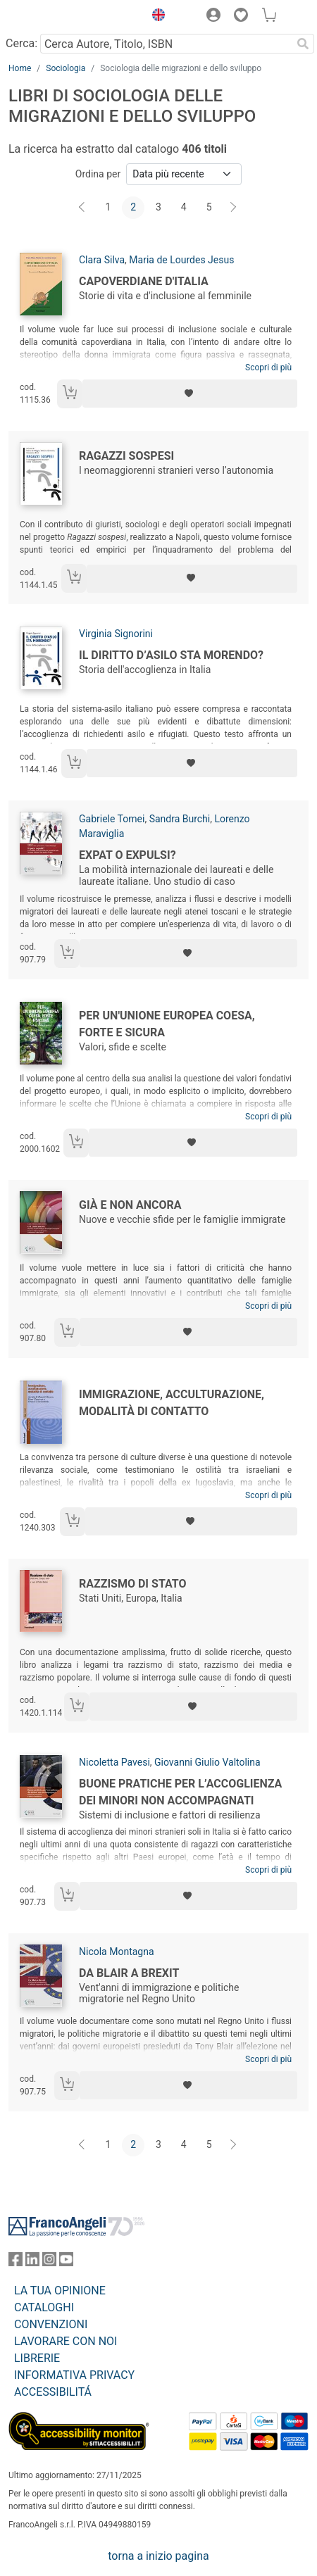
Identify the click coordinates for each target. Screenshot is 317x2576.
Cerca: (21, 43)
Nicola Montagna (116, 1951)
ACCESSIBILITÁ (53, 2392)
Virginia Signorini (116, 633)
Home (19, 68)
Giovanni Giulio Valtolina (207, 1762)
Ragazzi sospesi (126, 456)
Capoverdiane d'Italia (144, 281)
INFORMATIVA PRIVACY (74, 2375)
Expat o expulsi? (127, 855)
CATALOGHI (44, 2307)
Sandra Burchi (180, 818)
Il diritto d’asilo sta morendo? (171, 655)
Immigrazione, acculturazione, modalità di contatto (171, 1403)
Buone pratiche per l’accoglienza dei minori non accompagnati (180, 1792)
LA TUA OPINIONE (60, 2290)
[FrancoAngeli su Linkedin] (32, 2262)
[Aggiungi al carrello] (69, 393)
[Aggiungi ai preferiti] (189, 393)
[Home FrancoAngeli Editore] (56, 17)
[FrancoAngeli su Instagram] (49, 2262)
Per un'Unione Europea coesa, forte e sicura (167, 1024)
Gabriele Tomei (111, 818)
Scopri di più (268, 367)
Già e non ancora (130, 1205)
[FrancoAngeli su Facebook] (15, 2262)
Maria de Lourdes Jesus (181, 259)
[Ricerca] (303, 44)
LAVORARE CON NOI (65, 2341)
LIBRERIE (37, 2358)
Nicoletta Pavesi (114, 1762)
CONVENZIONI (50, 2324)
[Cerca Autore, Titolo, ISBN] (166, 44)
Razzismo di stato (132, 1583)
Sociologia (65, 68)
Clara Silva (102, 259)
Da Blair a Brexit (129, 1973)
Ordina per (97, 174)
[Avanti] (234, 207)
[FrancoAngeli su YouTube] (66, 2262)
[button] (155, 16)
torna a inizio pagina (158, 2556)
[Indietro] (83, 207)
